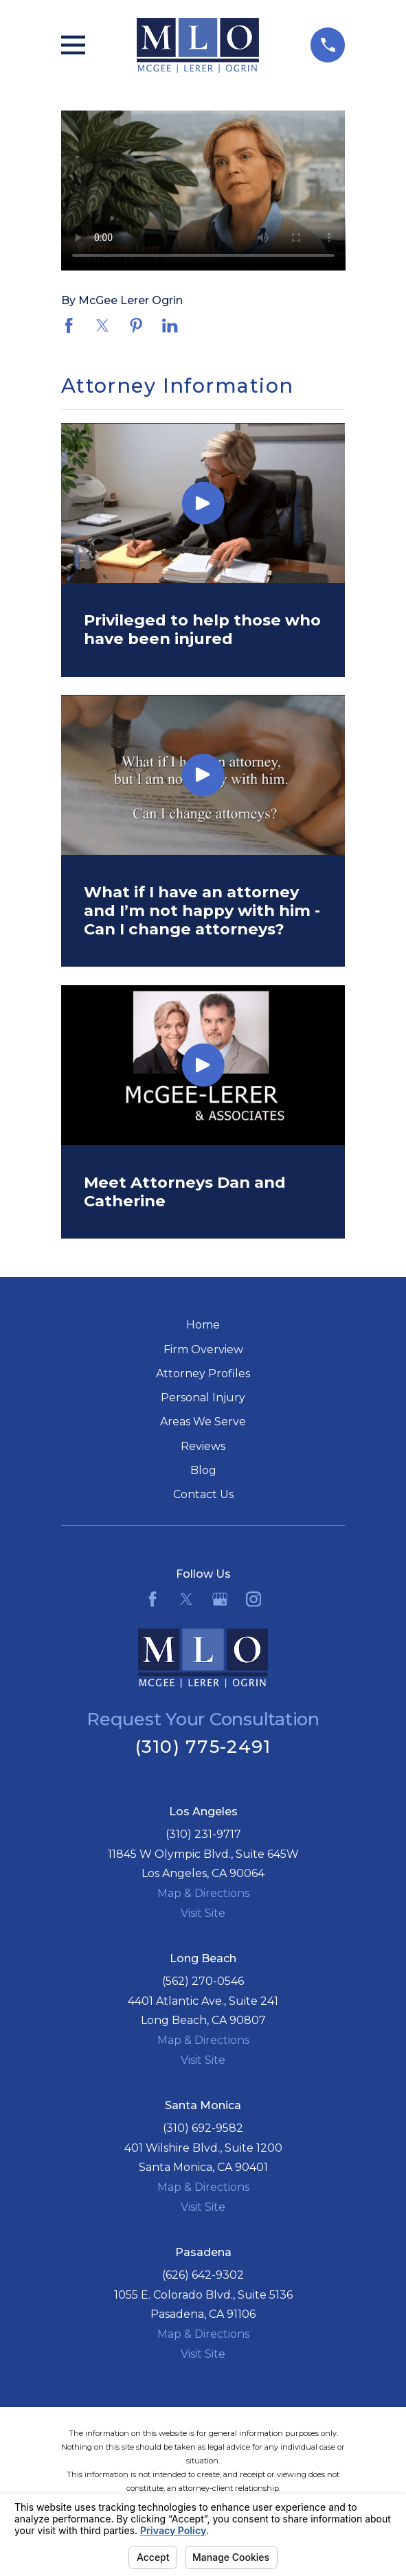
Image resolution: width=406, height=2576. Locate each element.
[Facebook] (152, 1599)
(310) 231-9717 (203, 1834)
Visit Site (203, 1913)
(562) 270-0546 (203, 1981)
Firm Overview (203, 1349)
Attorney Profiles (203, 1373)
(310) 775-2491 (203, 1746)
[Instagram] (253, 1599)
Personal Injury (203, 1397)
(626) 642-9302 (203, 2274)
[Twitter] (186, 1599)
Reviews (203, 1446)
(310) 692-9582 (203, 2128)
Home (203, 1324)
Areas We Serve (203, 1421)
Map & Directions (203, 1893)
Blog (203, 1470)
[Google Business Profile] (219, 1599)
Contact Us (203, 1494)
